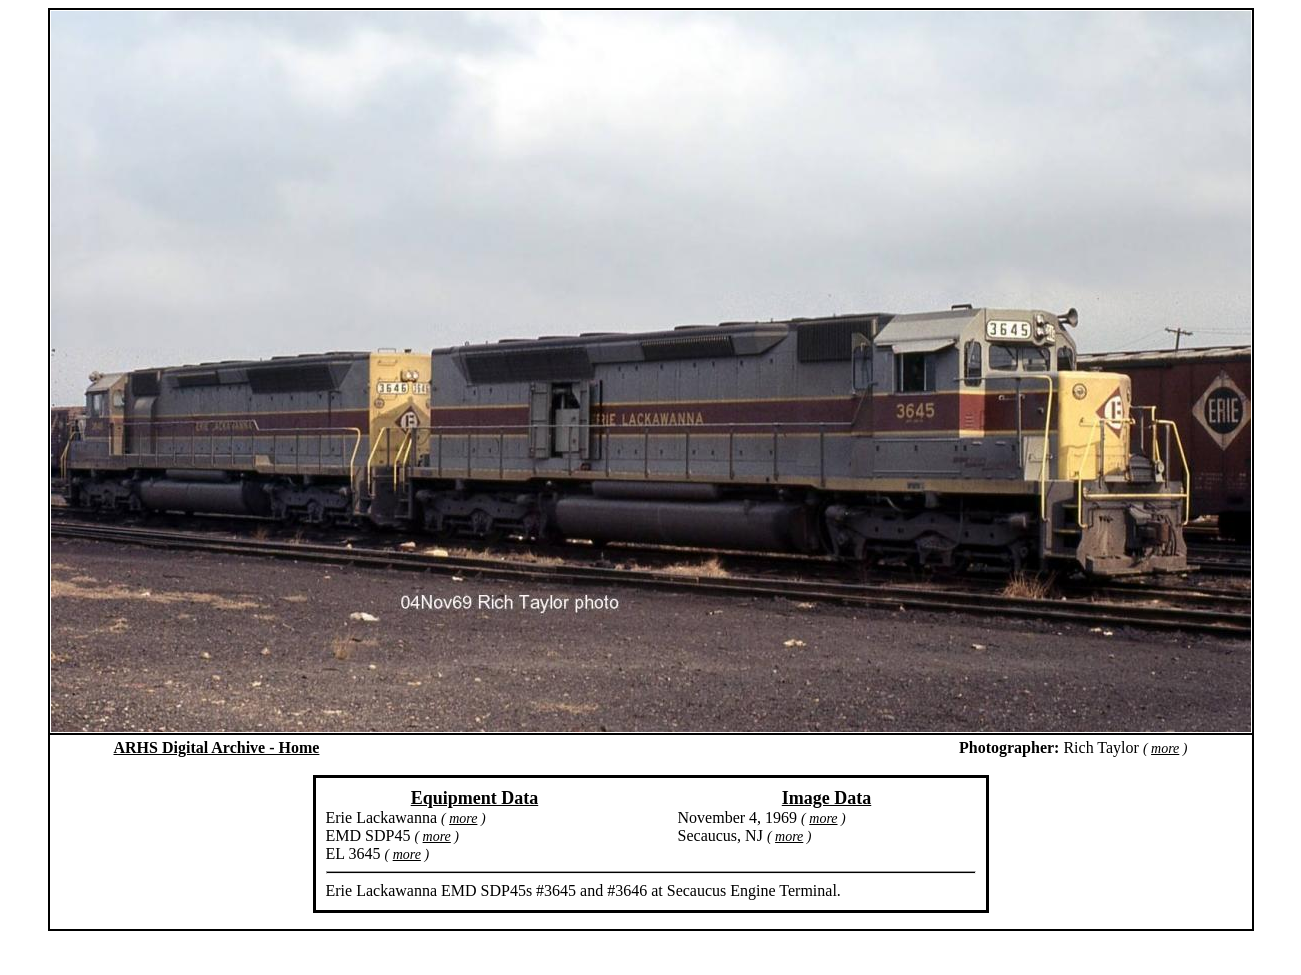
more (1165, 748)
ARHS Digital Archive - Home (217, 747)
